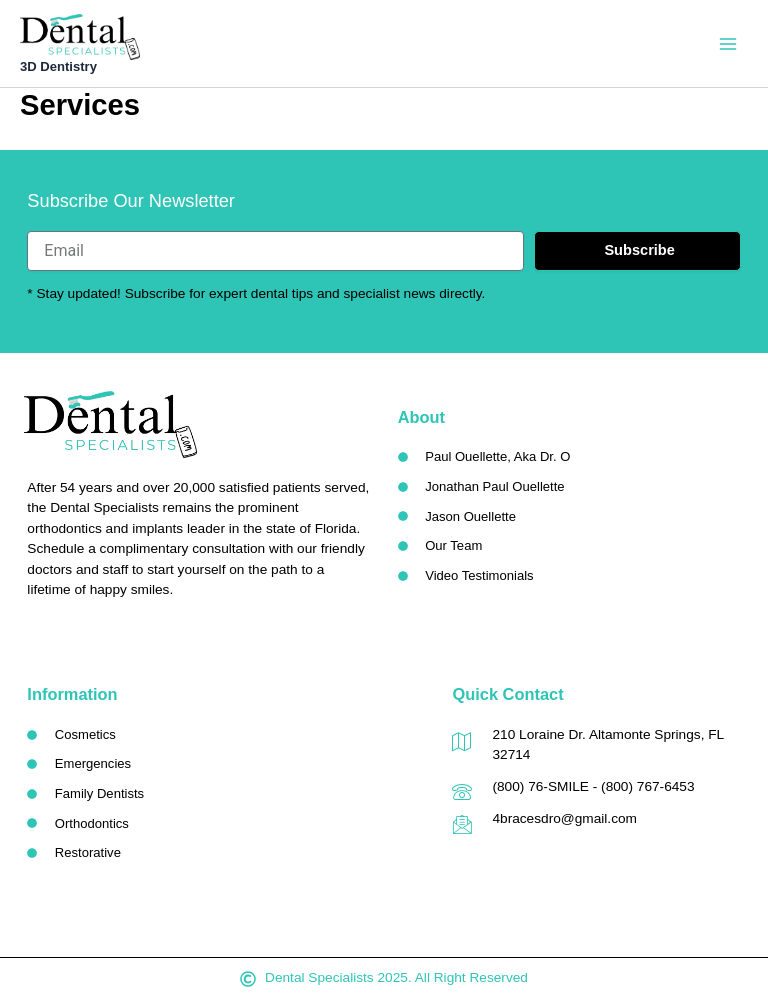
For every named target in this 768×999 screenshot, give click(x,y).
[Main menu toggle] (728, 44)
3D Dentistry (60, 67)
